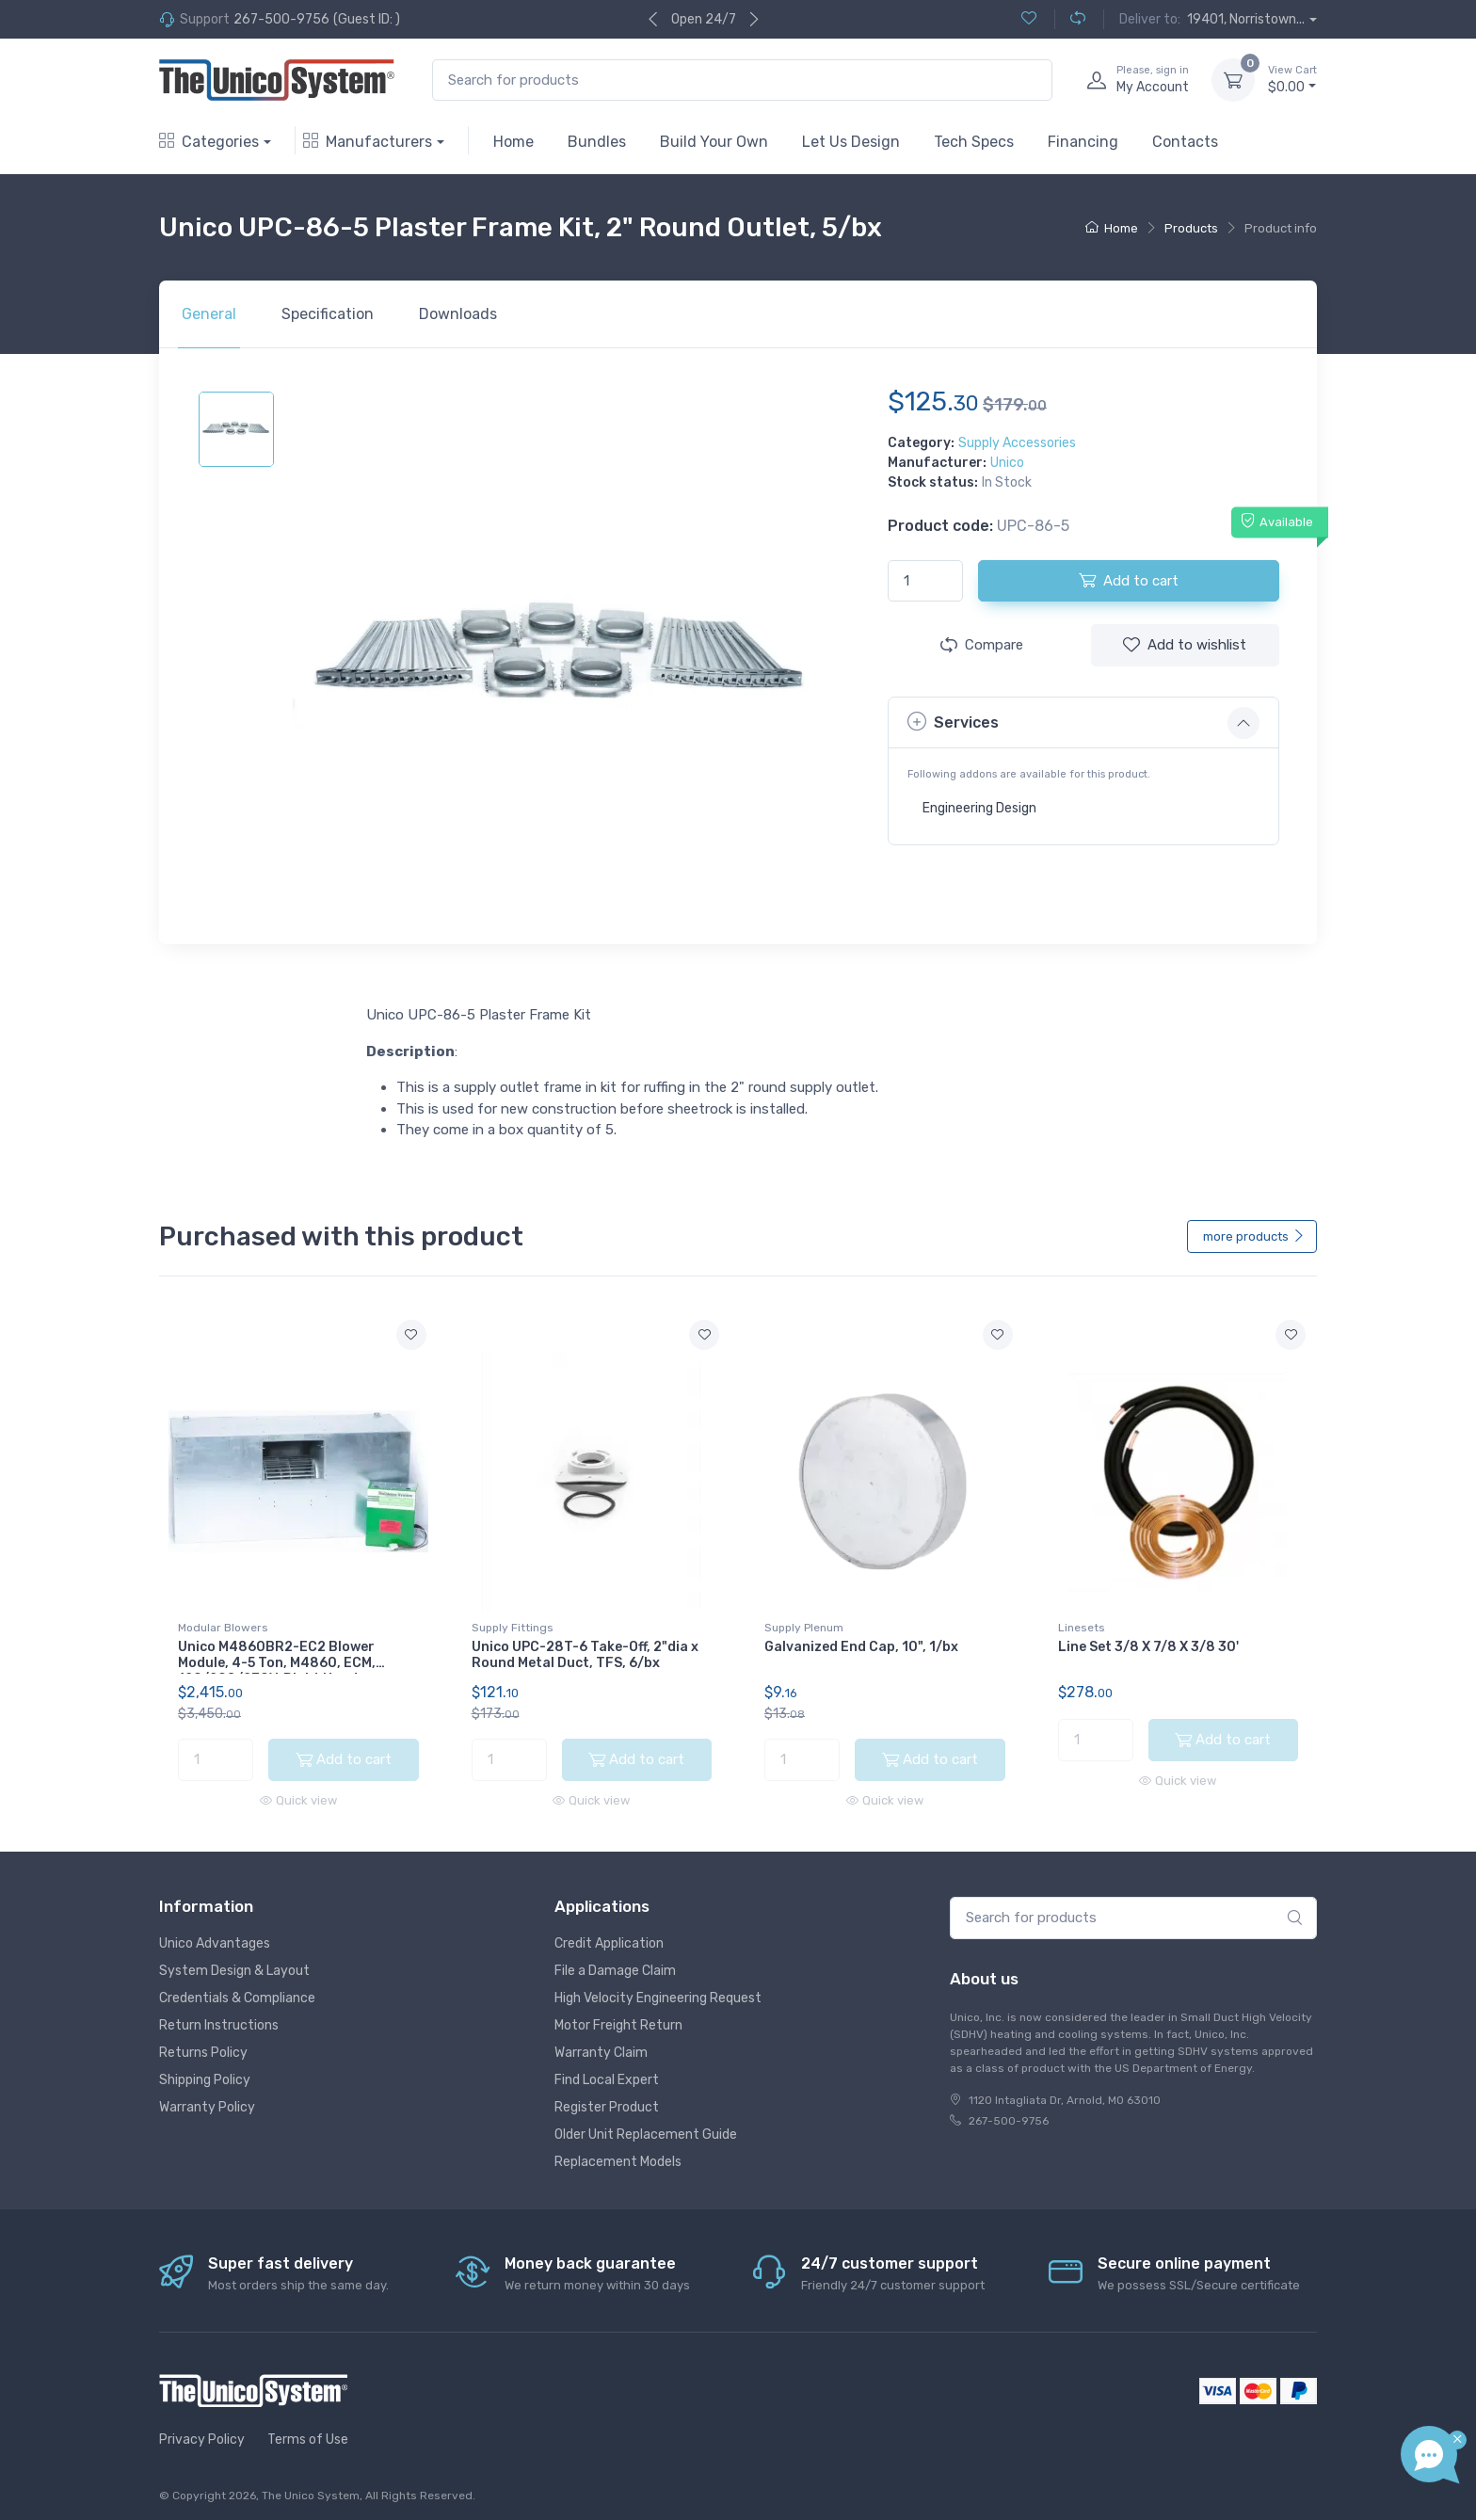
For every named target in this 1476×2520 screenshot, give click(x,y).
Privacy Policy (202, 2433)
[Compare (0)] (1069, 19)
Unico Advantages (214, 1936)
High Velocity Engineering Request (658, 1990)
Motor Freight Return (618, 2018)
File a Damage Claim (615, 1963)
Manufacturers (367, 142)
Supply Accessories (1017, 443)
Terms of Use (307, 2433)
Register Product (606, 2100)
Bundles (597, 142)
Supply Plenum (803, 1627)
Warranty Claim (601, 2045)
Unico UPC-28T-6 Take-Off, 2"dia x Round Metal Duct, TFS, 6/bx (585, 1655)
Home (513, 142)
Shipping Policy (204, 2072)
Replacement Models (618, 2154)
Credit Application (609, 1936)
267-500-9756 (281, 19)
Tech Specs (974, 142)
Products (1191, 228)
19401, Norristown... (1246, 19)
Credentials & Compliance (237, 1990)
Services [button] (953, 721)
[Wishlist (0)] (1028, 19)
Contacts (1185, 142)
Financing (1083, 142)
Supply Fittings (513, 1627)
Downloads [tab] (458, 314)
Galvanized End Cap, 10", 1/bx (861, 1647)
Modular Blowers (223, 1627)
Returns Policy (203, 2045)
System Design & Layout (234, 1963)
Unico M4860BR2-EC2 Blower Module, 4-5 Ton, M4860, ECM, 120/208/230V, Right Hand (277, 1663)
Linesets (1081, 1627)
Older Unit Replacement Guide (645, 2127)
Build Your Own (714, 142)
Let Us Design (851, 142)
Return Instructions (219, 2018)
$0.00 (1292, 79)
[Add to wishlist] (411, 1335)
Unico (1007, 463)
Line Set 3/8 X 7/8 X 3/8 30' (1148, 1647)
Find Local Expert (606, 2072)
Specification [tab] (327, 314)
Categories (209, 142)
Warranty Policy (207, 2100)
